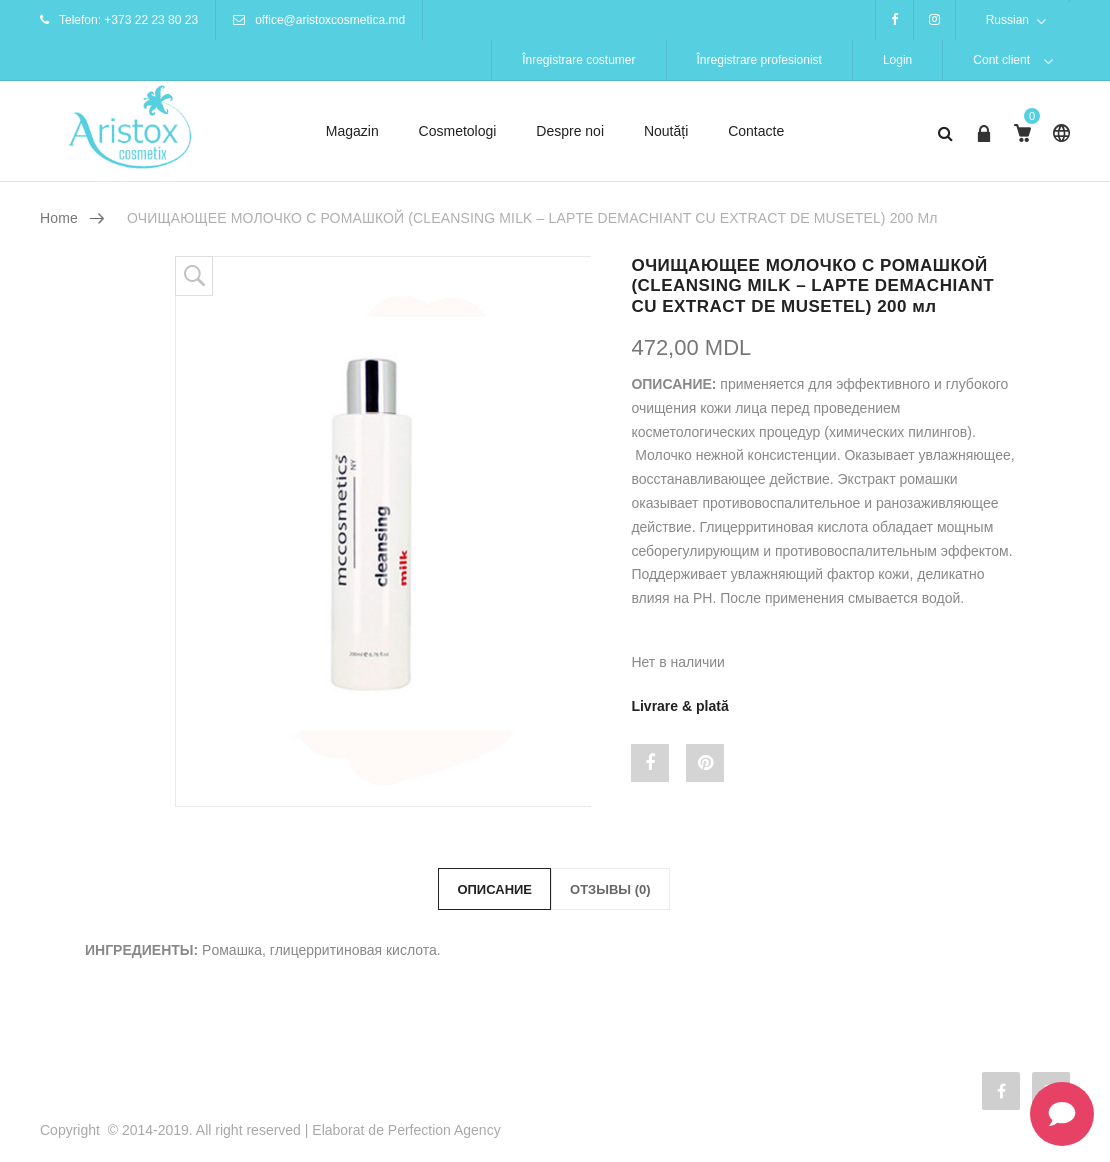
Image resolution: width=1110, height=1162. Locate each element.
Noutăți (666, 131)
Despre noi (570, 131)
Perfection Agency (444, 1130)
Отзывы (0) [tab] (610, 889)
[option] (383, 531)
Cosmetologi (458, 131)
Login (897, 60)
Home (59, 218)
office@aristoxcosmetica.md (330, 20)
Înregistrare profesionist (759, 60)
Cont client (1001, 60)
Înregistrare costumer (578, 60)
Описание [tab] (494, 889)
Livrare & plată (679, 706)
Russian (1007, 20)
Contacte (756, 131)
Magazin (352, 131)
